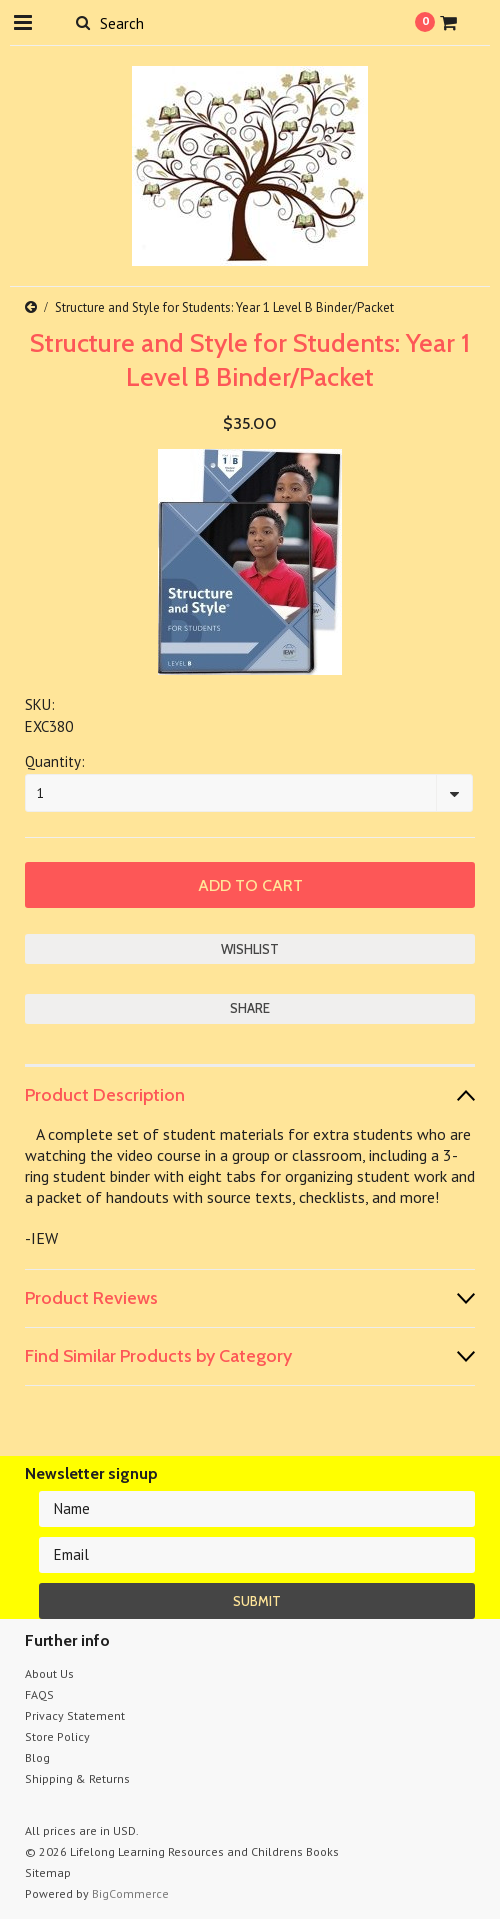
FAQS (39, 1694)
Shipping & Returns (77, 1778)
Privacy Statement (75, 1715)
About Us (49, 1673)
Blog (37, 1757)
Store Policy (57, 1736)
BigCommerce (130, 1893)
